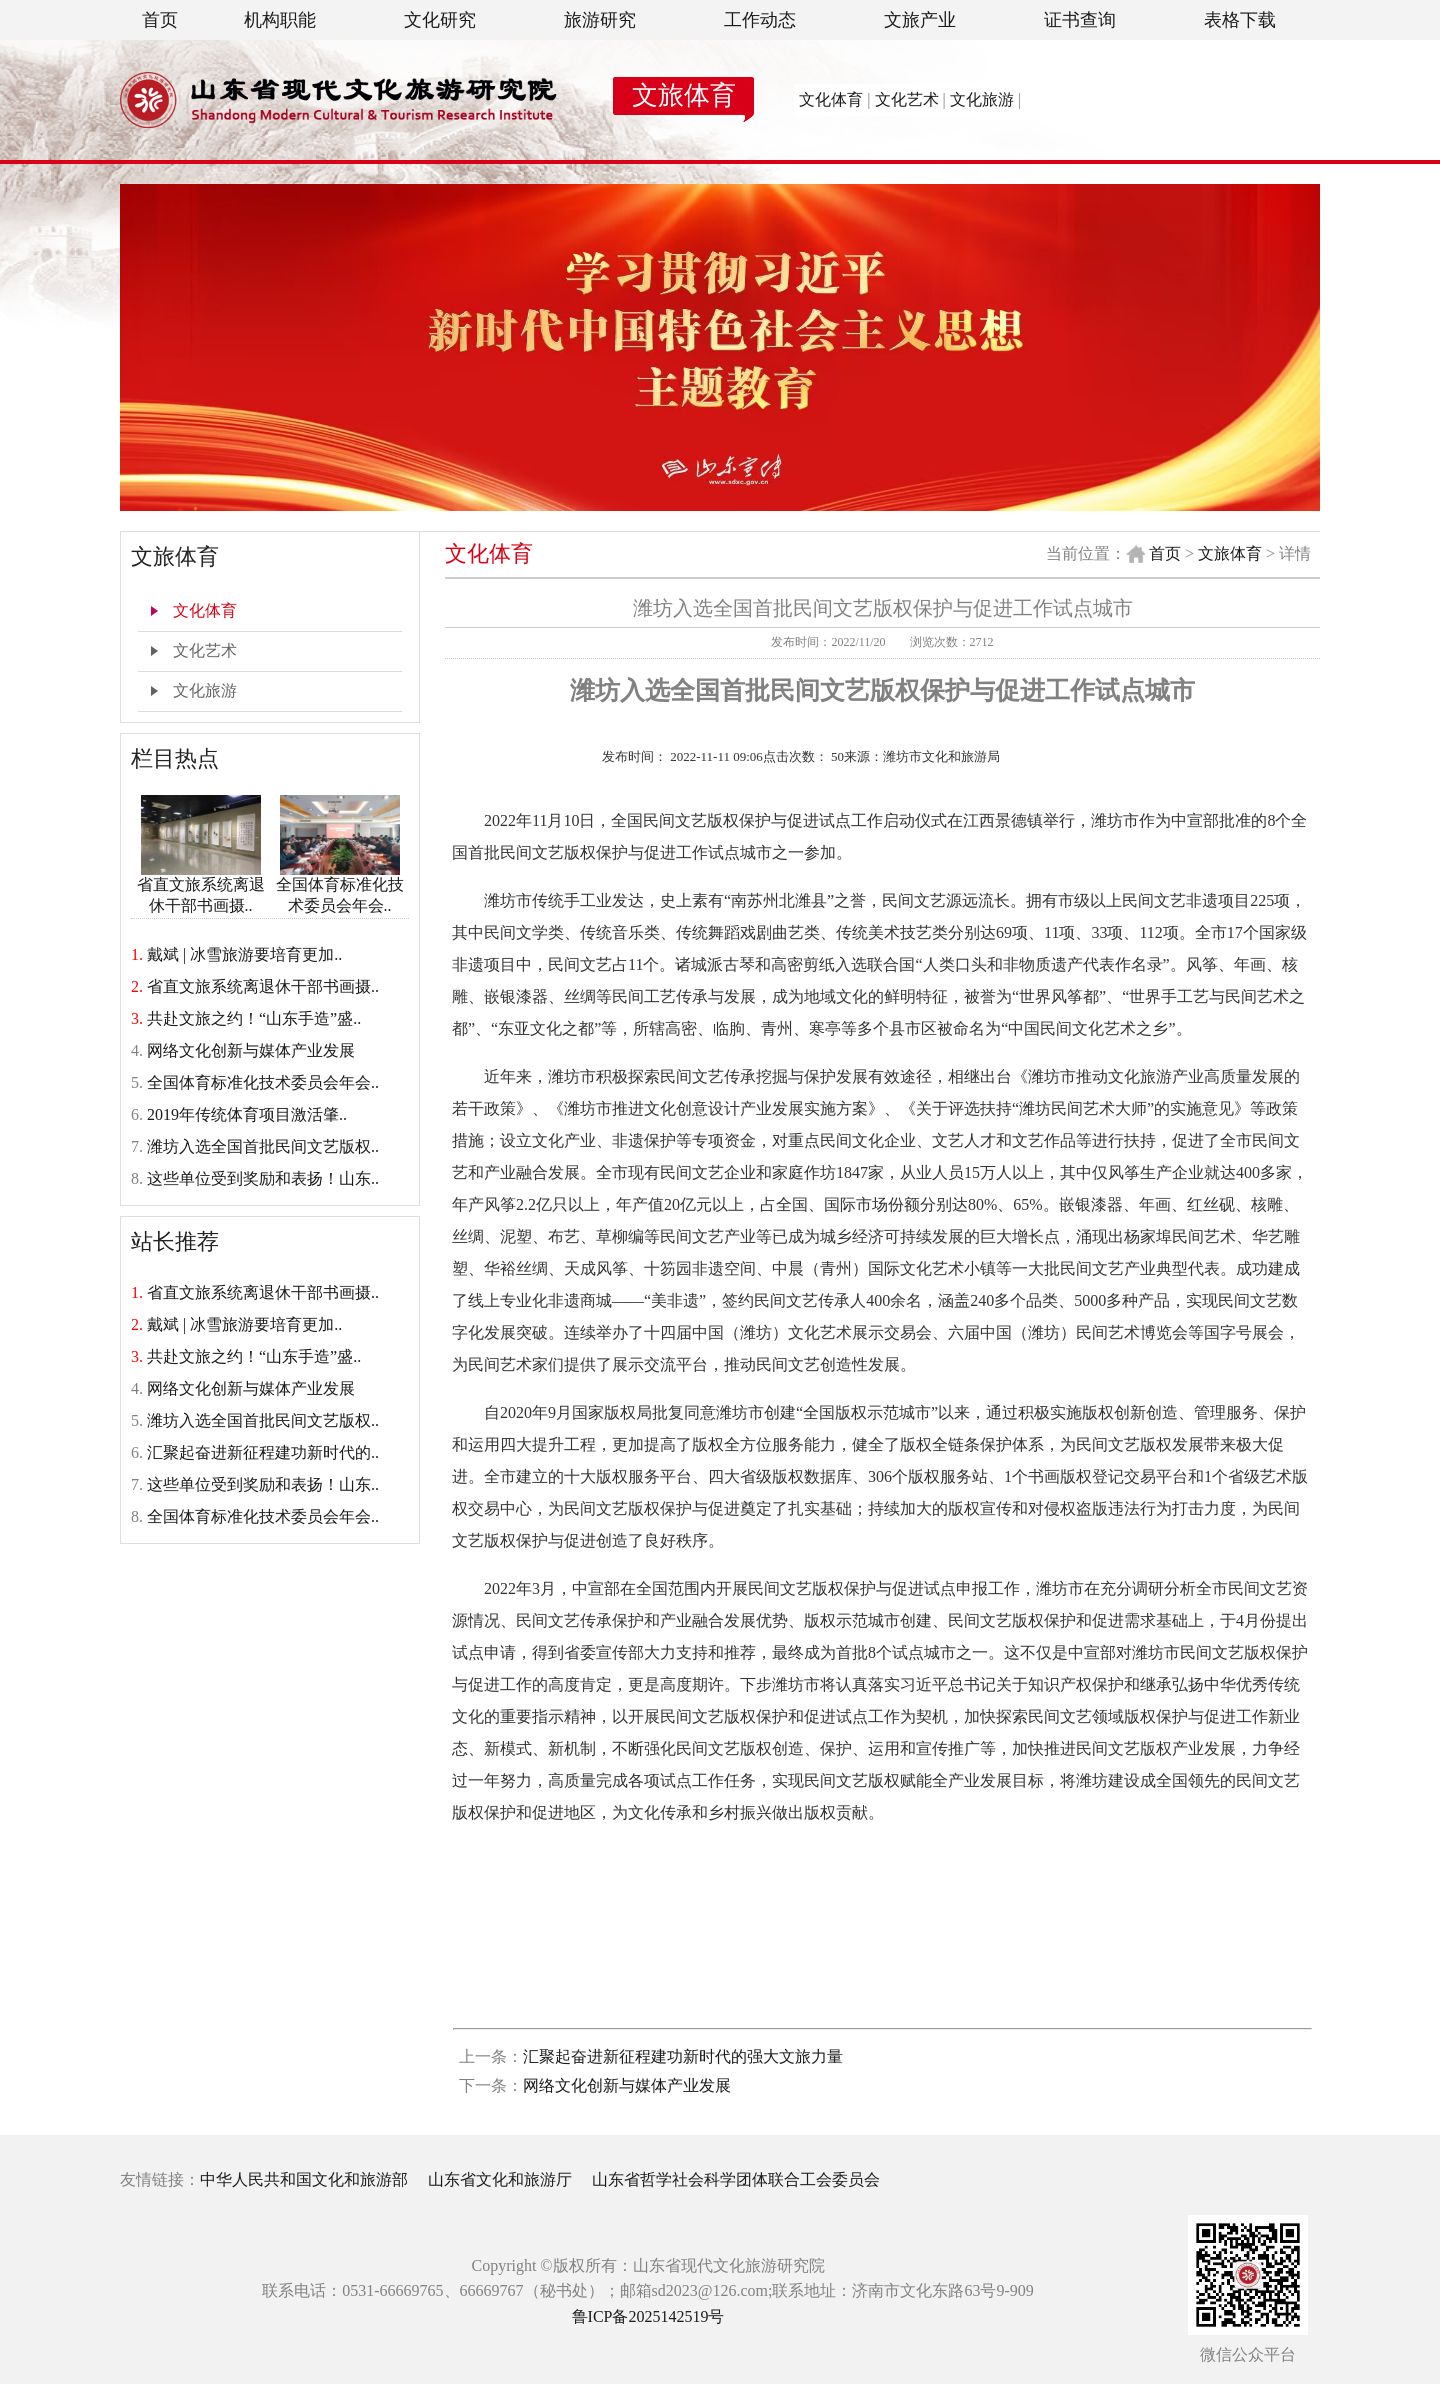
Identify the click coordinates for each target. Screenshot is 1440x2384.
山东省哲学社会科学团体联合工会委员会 (736, 2179)
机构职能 (280, 20)
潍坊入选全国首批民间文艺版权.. (263, 1146)
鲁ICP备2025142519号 (648, 2316)
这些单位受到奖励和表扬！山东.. (263, 1178)
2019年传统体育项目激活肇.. (247, 1114)
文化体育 (831, 99)
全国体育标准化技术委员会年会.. (340, 887)
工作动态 (760, 20)
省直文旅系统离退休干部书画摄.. (201, 887)
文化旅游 (982, 99)
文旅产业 (920, 20)
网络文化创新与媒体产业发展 (251, 1050)
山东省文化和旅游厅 (500, 2179)
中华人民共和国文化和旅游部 (304, 2179)
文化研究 (440, 20)
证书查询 (1080, 20)
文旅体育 (684, 95)
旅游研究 (600, 20)
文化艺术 (907, 99)
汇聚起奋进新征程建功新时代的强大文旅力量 (683, 2056)
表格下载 (1240, 20)
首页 (160, 20)
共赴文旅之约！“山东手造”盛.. (254, 1018)
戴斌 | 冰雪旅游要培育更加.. (244, 954)
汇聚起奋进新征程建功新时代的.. (263, 1452)
